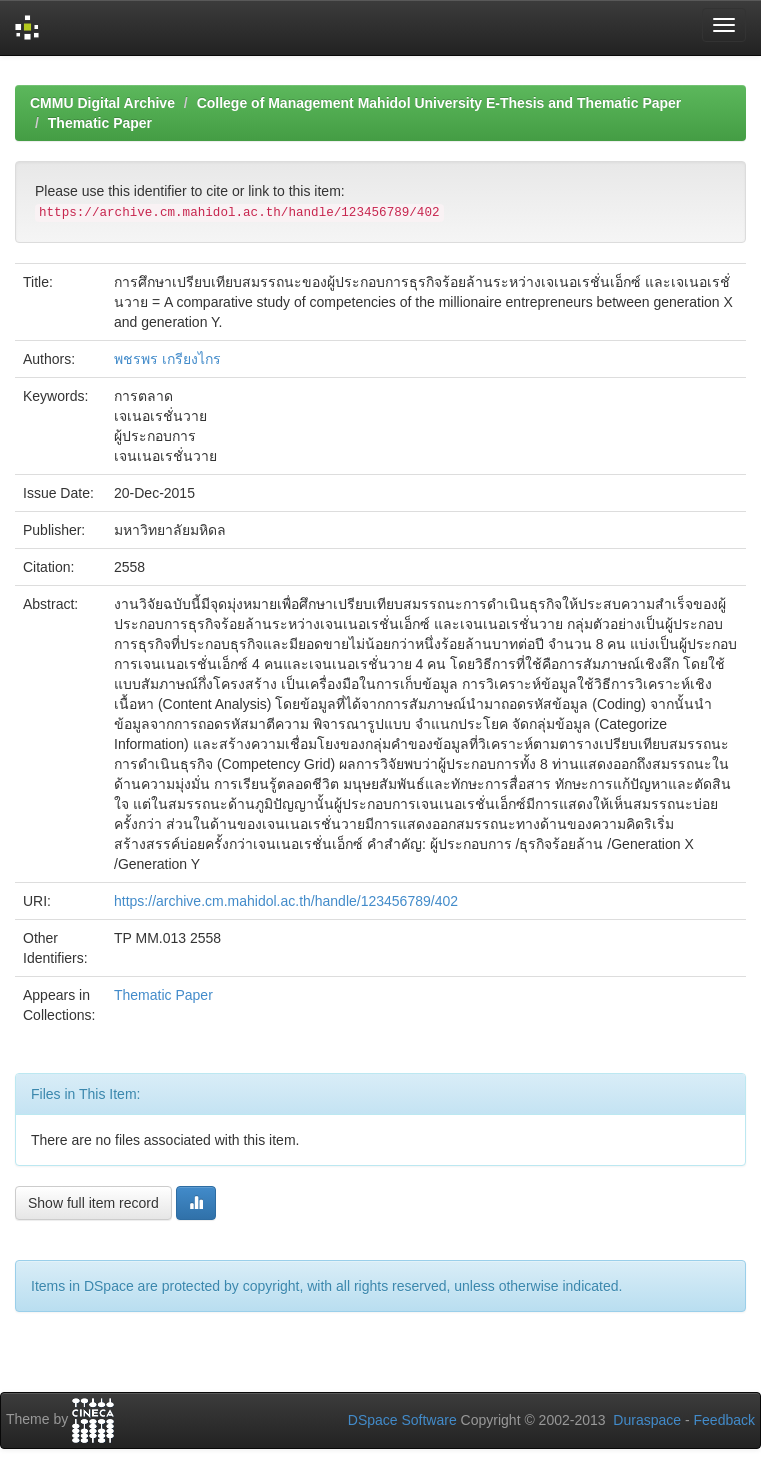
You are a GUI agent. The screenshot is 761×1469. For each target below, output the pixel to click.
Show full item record (93, 1203)
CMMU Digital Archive (102, 103)
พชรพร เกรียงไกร (167, 359)
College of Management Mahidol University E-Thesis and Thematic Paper (439, 103)
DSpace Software (402, 1420)
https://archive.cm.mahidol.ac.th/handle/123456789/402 (286, 901)
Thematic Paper (100, 123)
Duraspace (647, 1420)
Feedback (724, 1420)
